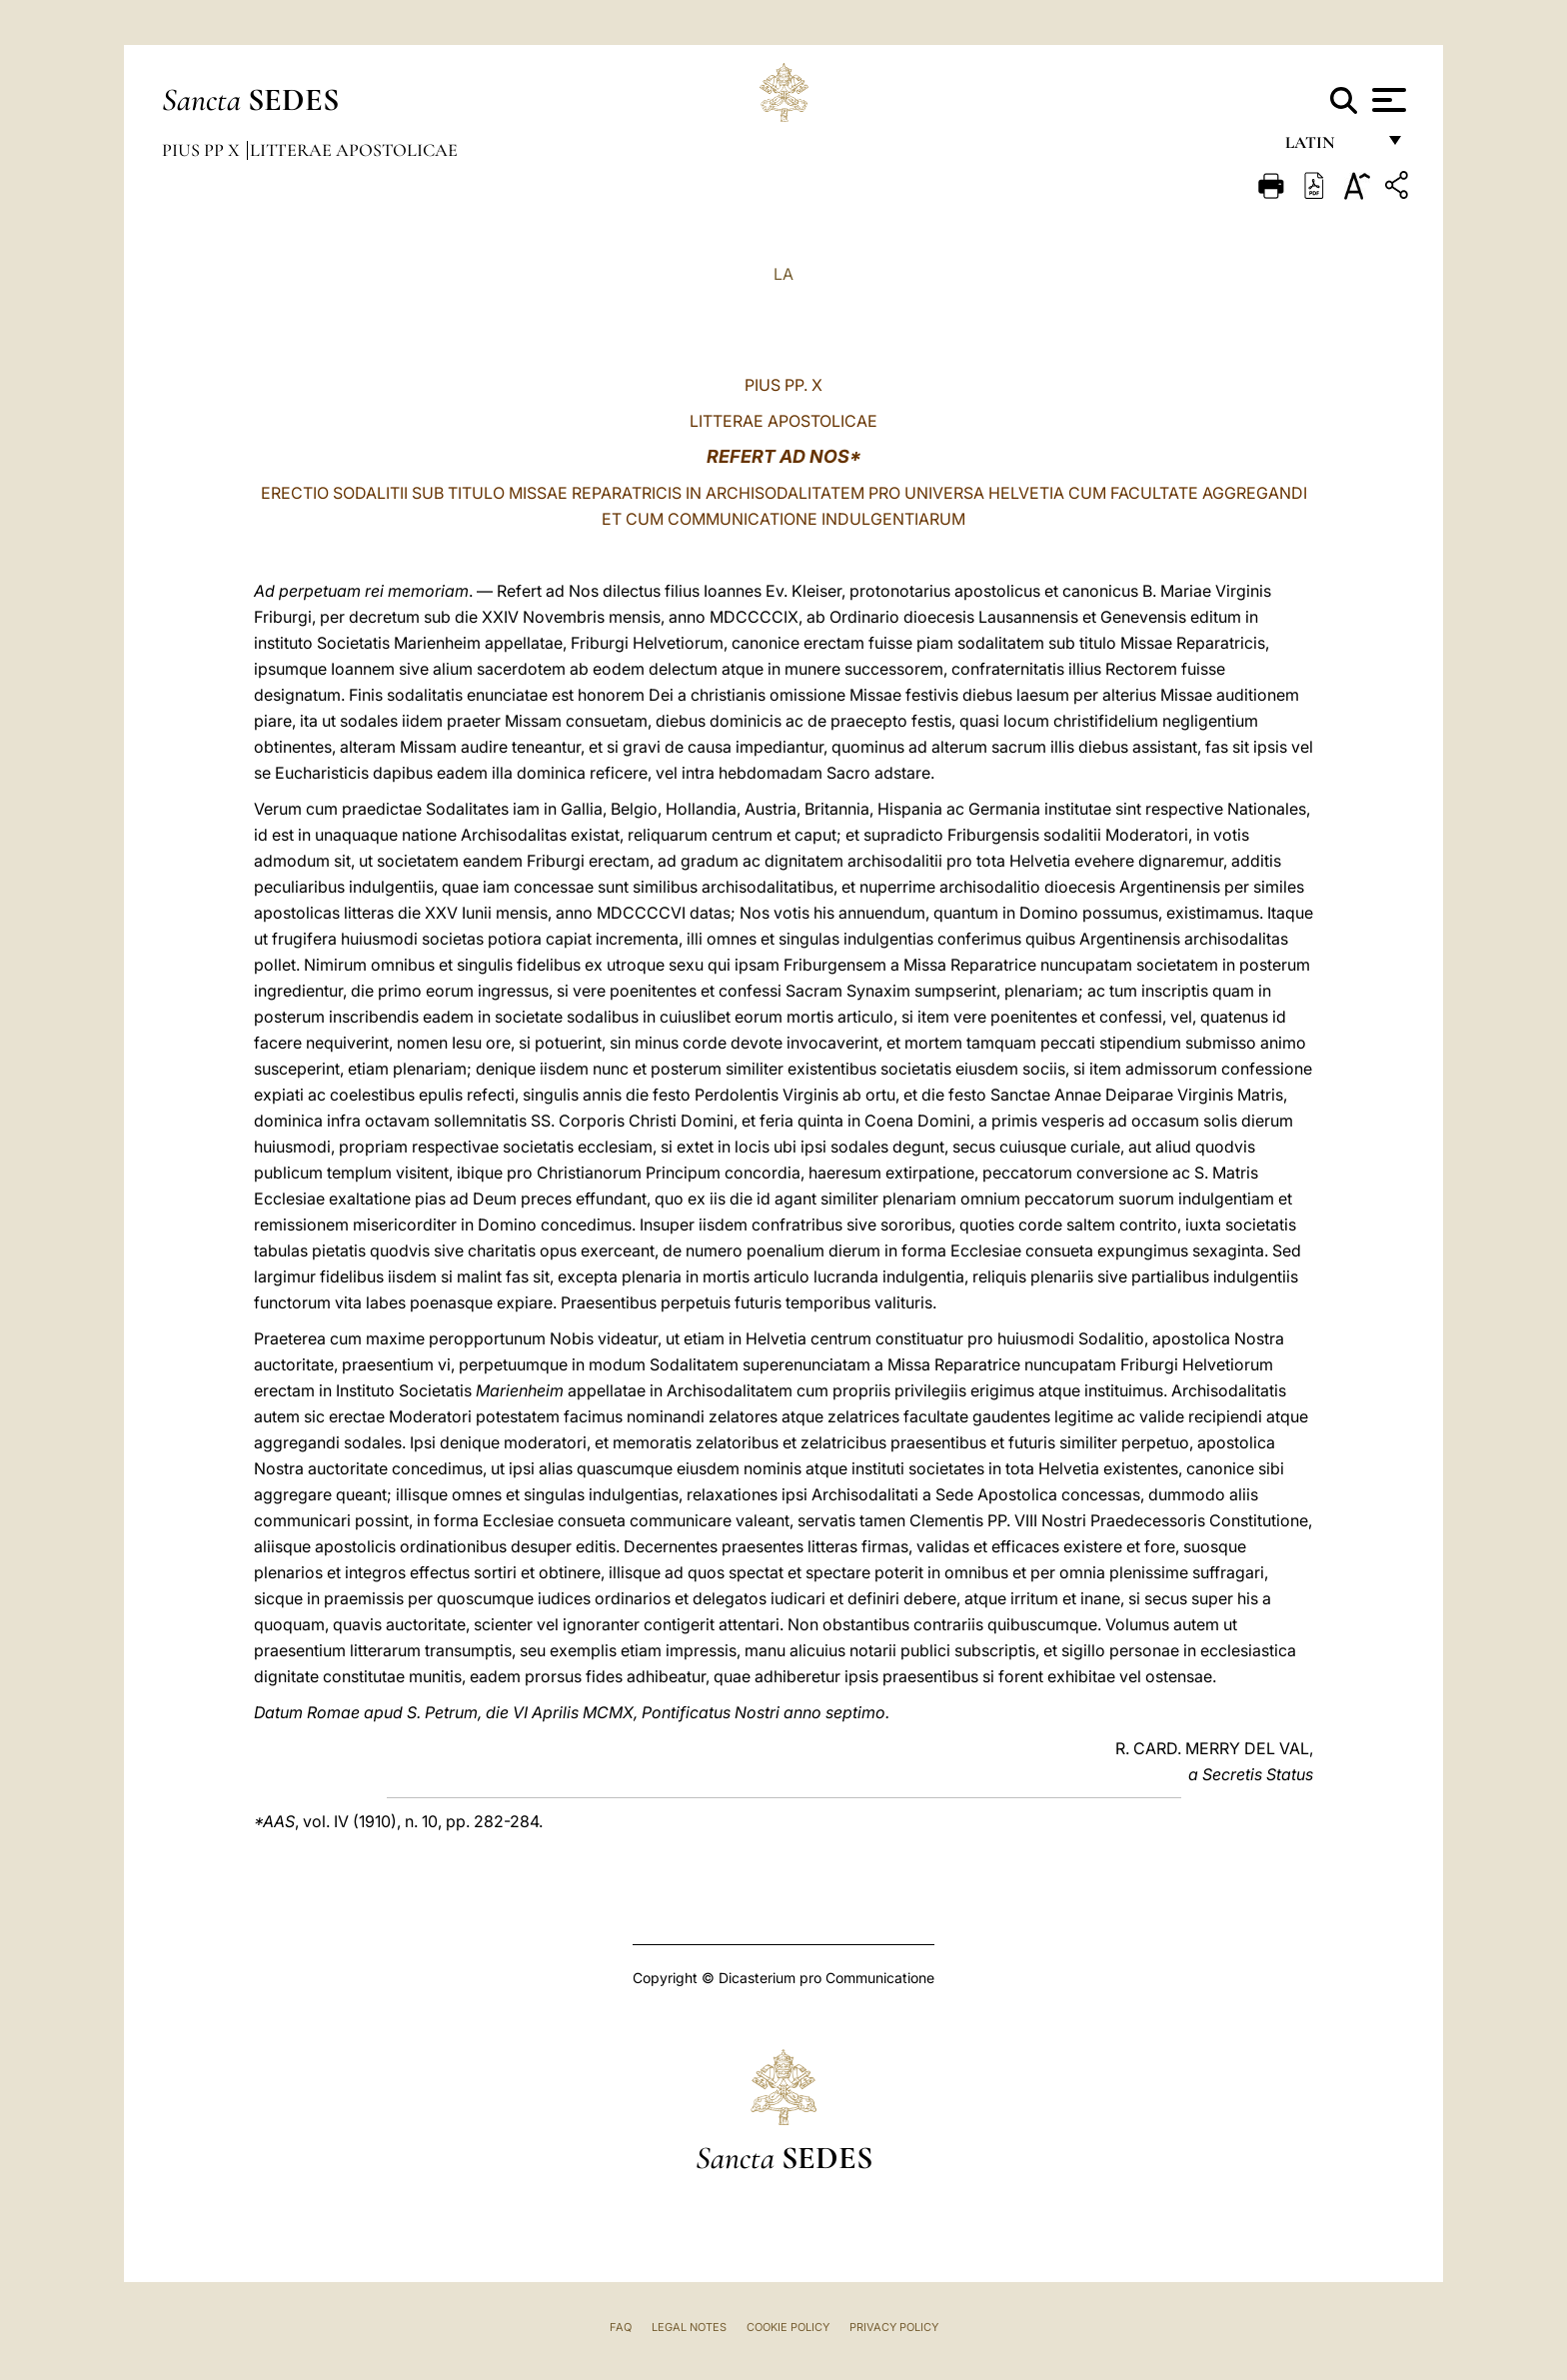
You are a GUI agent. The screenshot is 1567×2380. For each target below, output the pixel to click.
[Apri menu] (1386, 100)
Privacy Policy (893, 2327)
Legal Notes (689, 2327)
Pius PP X (203, 150)
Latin (1329, 147)
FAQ (621, 2327)
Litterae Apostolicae (354, 150)
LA (783, 274)
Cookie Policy (788, 2327)
